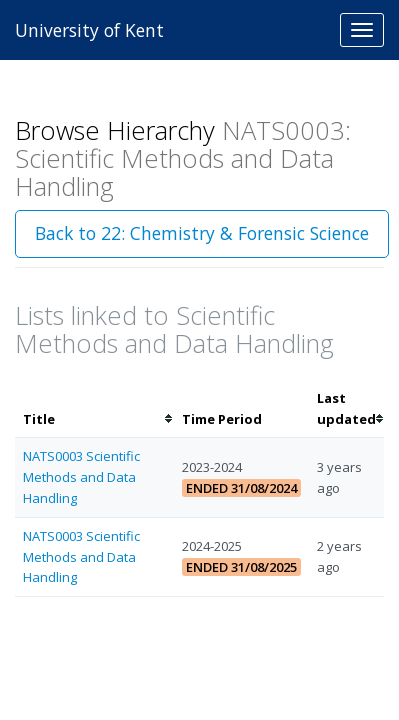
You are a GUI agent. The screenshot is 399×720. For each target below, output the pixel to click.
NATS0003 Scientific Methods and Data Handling (81, 477)
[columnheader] (94, 409)
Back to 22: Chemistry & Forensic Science (202, 233)
